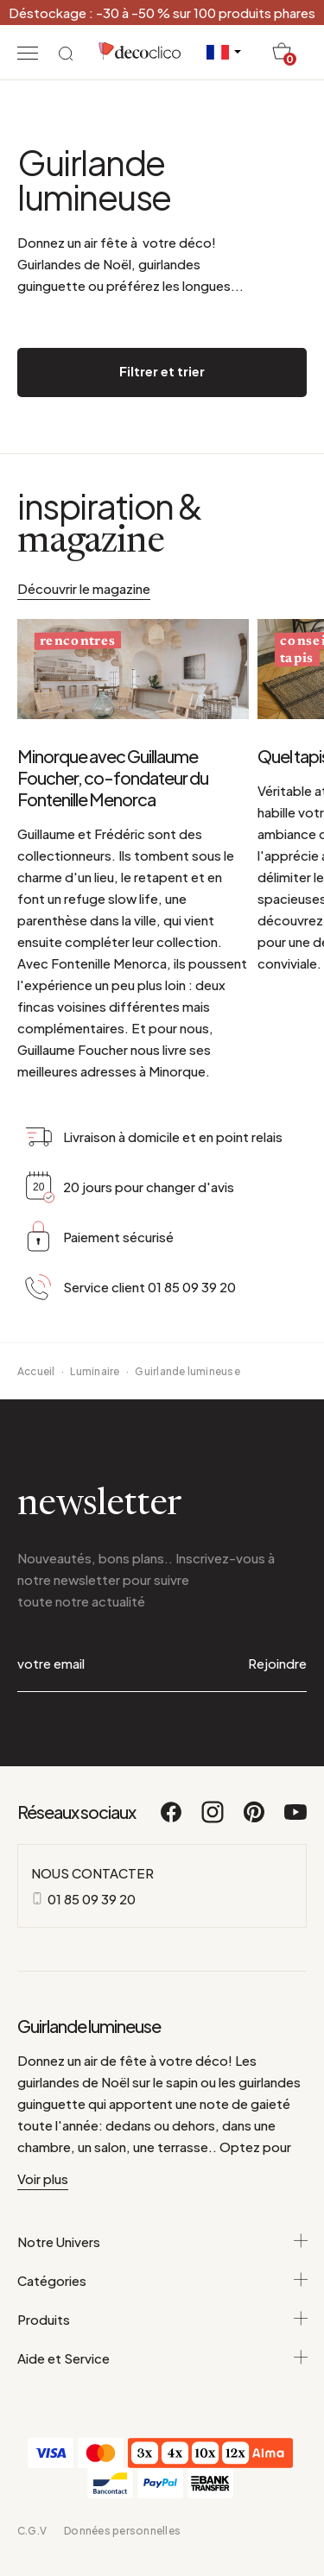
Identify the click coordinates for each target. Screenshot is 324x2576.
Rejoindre (277, 1663)
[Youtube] (295, 1820)
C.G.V (32, 2530)
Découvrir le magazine (83, 588)
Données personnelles (122, 2530)
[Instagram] (213, 1820)
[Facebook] (172, 1820)
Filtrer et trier (162, 371)
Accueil (36, 1371)
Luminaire (94, 1371)
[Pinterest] (255, 1820)
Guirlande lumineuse (187, 1371)
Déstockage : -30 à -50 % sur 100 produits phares (162, 12)
